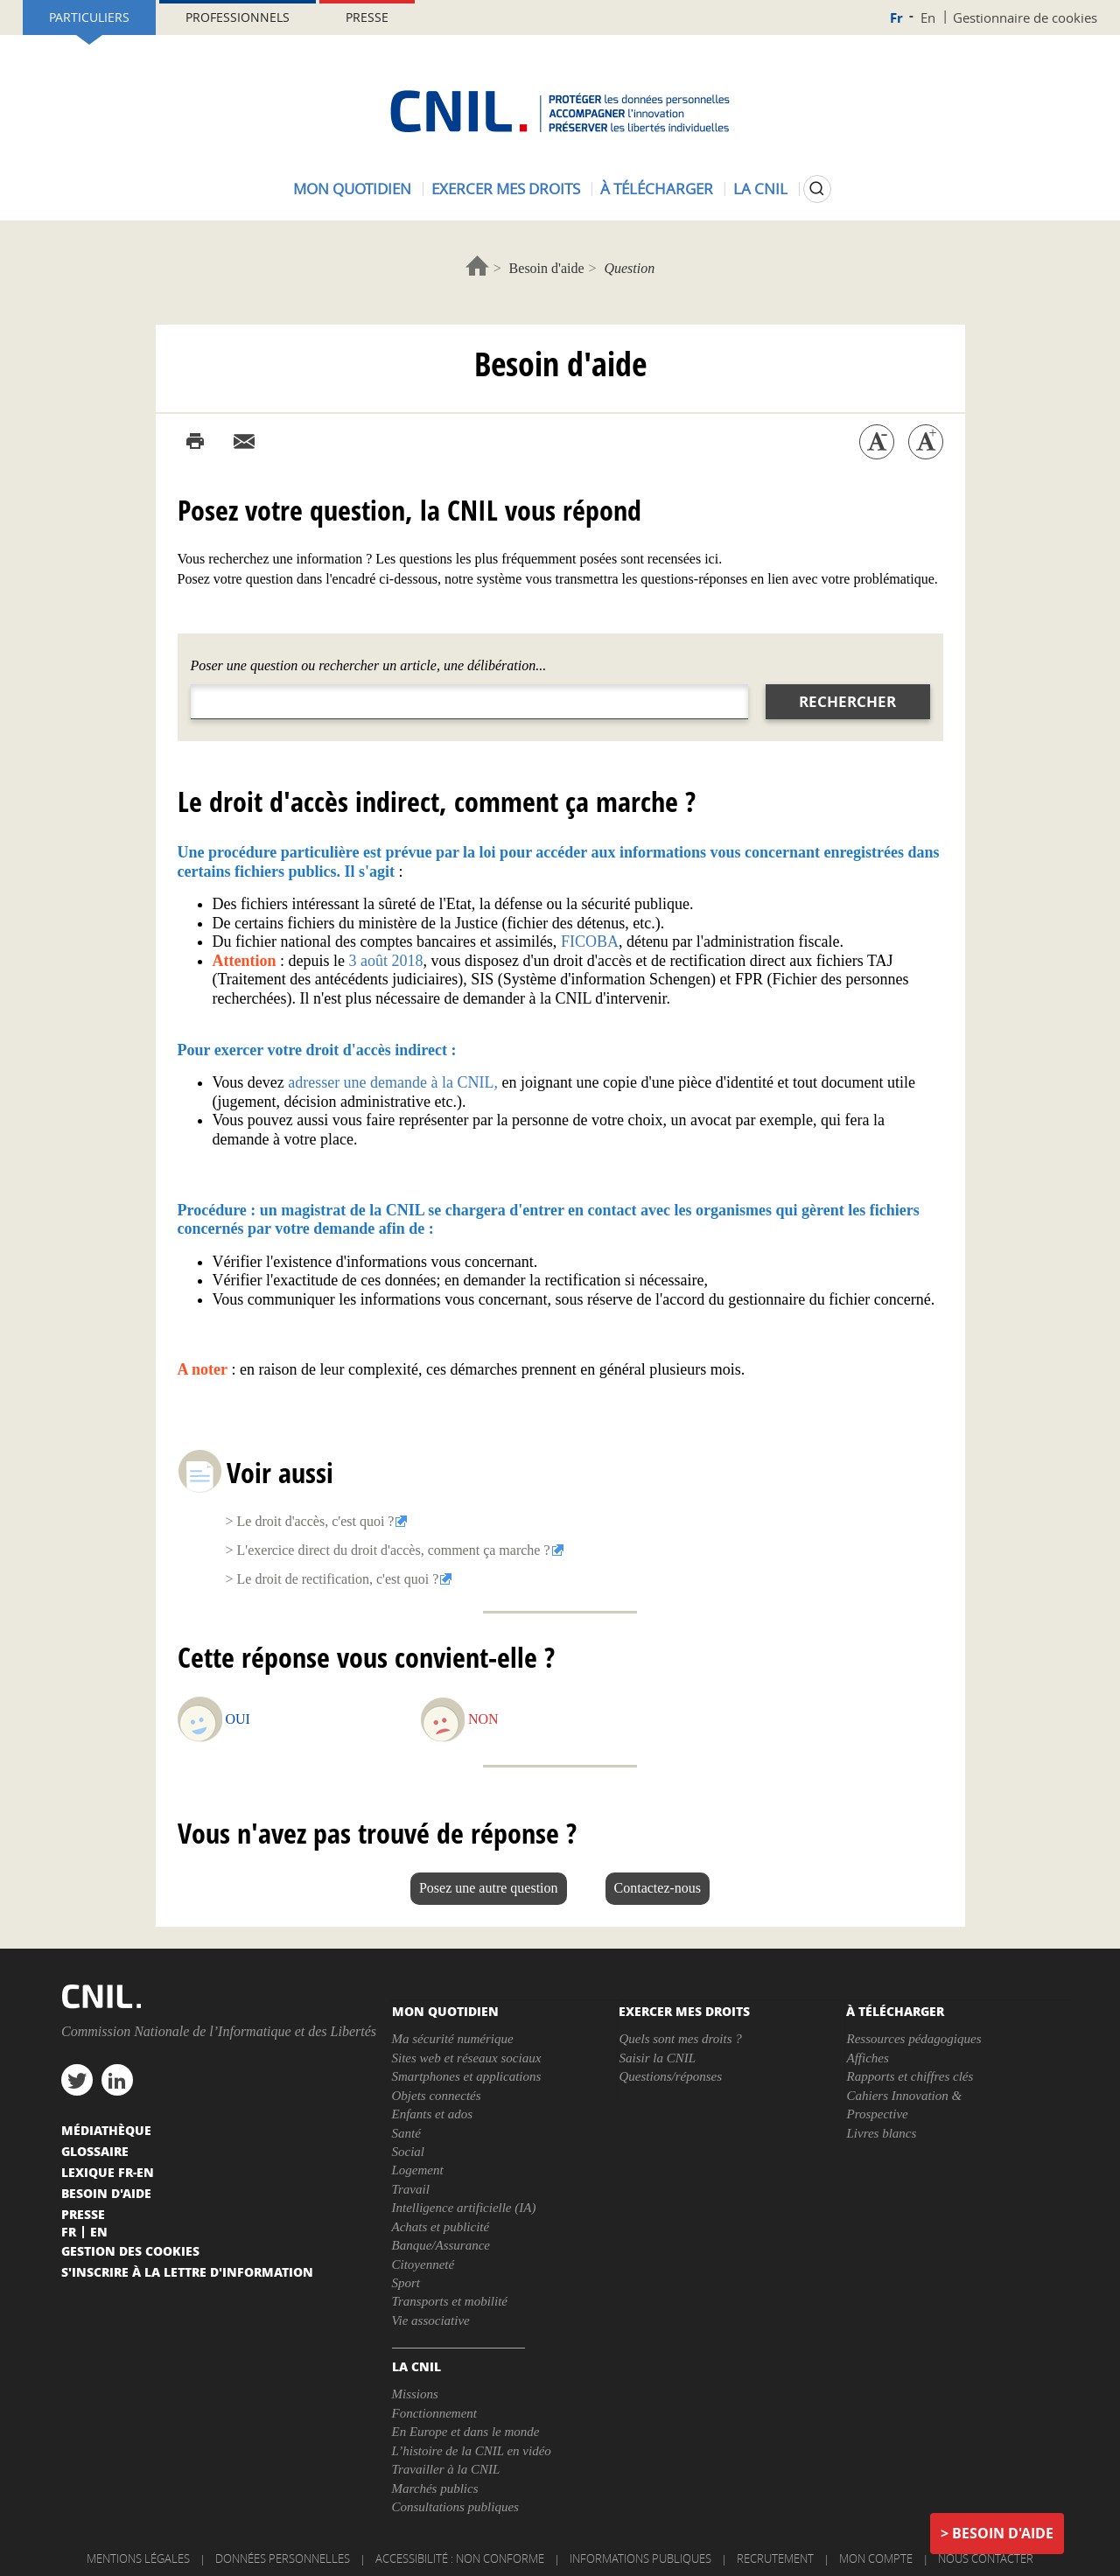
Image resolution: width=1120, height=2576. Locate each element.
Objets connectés (436, 2096)
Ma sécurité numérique (453, 2039)
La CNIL (760, 188)
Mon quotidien (352, 188)
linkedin (117, 2080)
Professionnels (238, 17)
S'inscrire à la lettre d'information (187, 2271)
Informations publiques (640, 2558)
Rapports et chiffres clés (909, 2076)
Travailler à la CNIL (446, 2469)
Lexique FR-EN (107, 2171)
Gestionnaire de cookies (1025, 17)
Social (408, 2152)
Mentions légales (138, 2558)
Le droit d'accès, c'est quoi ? (316, 1521)
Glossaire (95, 2151)
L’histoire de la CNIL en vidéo (471, 2451)
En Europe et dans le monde (466, 2432)
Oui (238, 1719)
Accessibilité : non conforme (459, 2558)
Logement (418, 2170)
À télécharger (656, 188)
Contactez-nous (658, 1887)
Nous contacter (985, 2558)
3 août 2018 (386, 961)
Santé (406, 2133)
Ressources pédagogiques (913, 2039)
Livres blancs (881, 2133)
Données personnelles (282, 2558)
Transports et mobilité (450, 2301)
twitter (77, 2080)
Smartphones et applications (467, 2076)
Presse (367, 17)
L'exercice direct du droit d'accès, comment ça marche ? (393, 1550)
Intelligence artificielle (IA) (464, 2208)
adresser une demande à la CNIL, (393, 1082)
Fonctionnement (434, 2413)
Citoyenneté (423, 2265)
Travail (411, 2189)
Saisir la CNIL (657, 2058)
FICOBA (590, 941)
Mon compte (876, 2558)
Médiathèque (106, 2129)
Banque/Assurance (441, 2245)
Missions (415, 2394)
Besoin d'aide (546, 268)
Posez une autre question (488, 1887)
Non (483, 1719)
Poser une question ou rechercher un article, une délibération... (369, 665)
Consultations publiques (455, 2507)
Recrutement (775, 2558)
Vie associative (431, 2321)
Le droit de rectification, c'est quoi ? (338, 1579)
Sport (406, 2283)
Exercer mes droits (505, 188)
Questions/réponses (670, 2076)
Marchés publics (435, 2489)
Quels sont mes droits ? (680, 2039)
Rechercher (847, 701)
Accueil (477, 266)
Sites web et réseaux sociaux (467, 2058)
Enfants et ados (432, 2114)
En (927, 17)
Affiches (867, 2058)
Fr (896, 18)
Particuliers (89, 17)
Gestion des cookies (130, 2250)
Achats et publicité (441, 2227)
